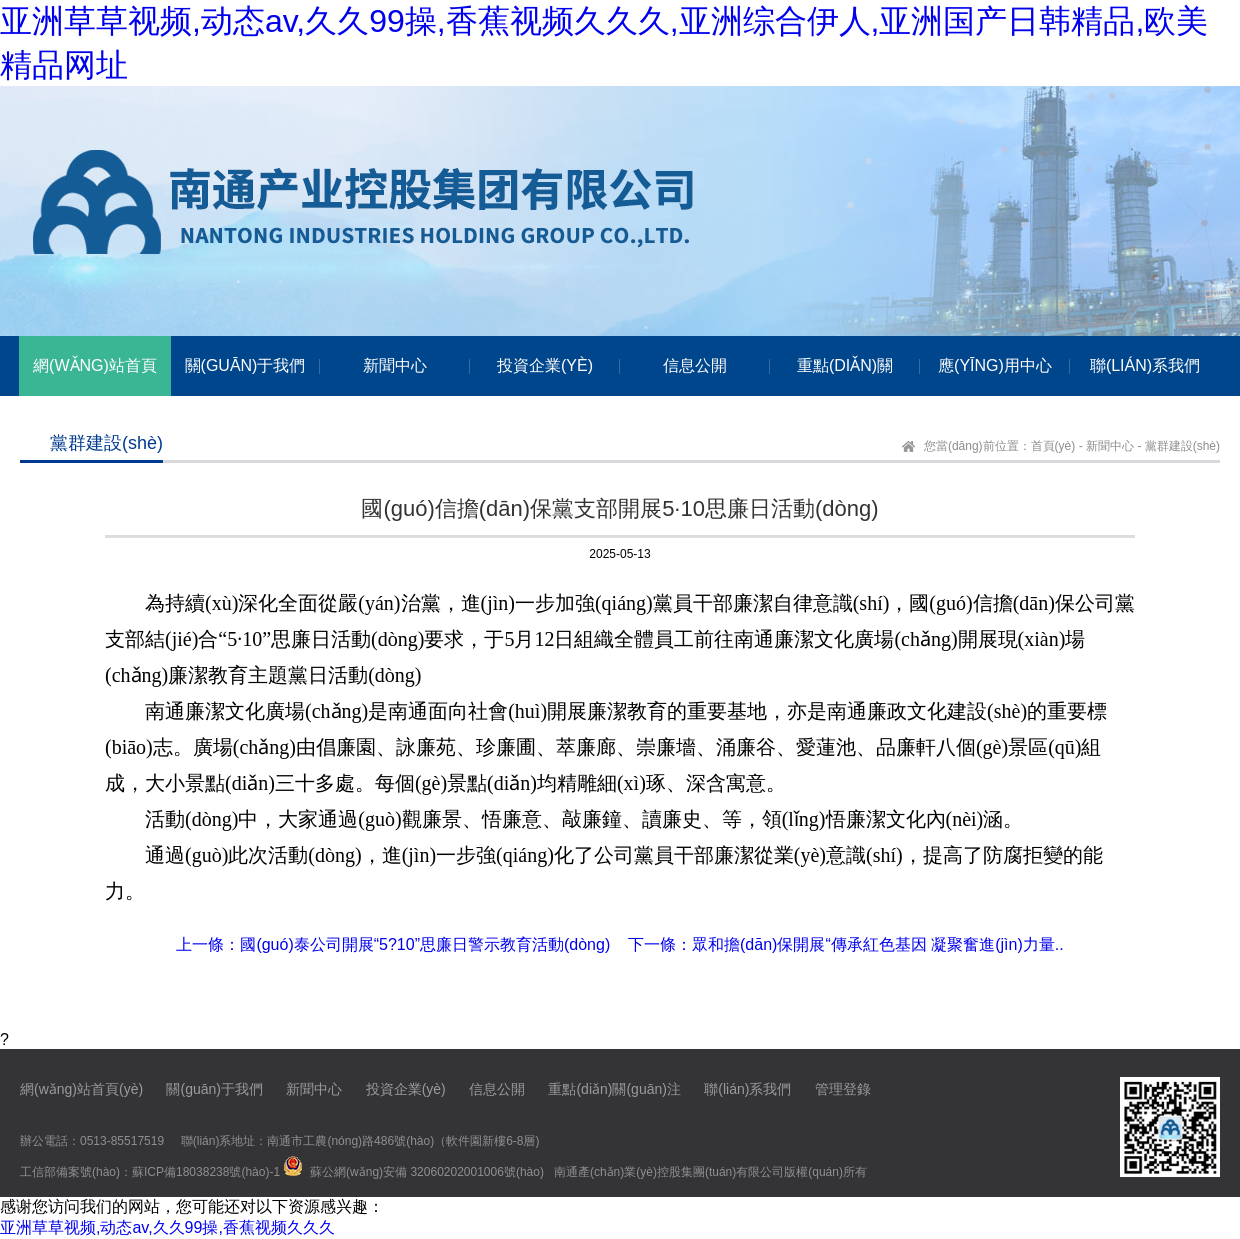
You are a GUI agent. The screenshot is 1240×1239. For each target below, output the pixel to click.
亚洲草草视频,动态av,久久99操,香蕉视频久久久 (167, 1227)
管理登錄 (843, 1089)
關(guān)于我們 (214, 1089)
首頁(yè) (1053, 446)
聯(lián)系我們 (747, 1089)
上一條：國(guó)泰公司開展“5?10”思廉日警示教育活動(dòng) (393, 944)
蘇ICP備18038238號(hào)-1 (206, 1172)
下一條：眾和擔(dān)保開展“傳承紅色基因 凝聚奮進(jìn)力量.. (846, 944)
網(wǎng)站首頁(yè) (81, 1089)
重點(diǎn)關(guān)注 (614, 1089)
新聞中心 (1110, 446)
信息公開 (497, 1089)
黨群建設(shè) (1182, 446)
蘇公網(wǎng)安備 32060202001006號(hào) (427, 1172)
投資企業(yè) (406, 1089)
